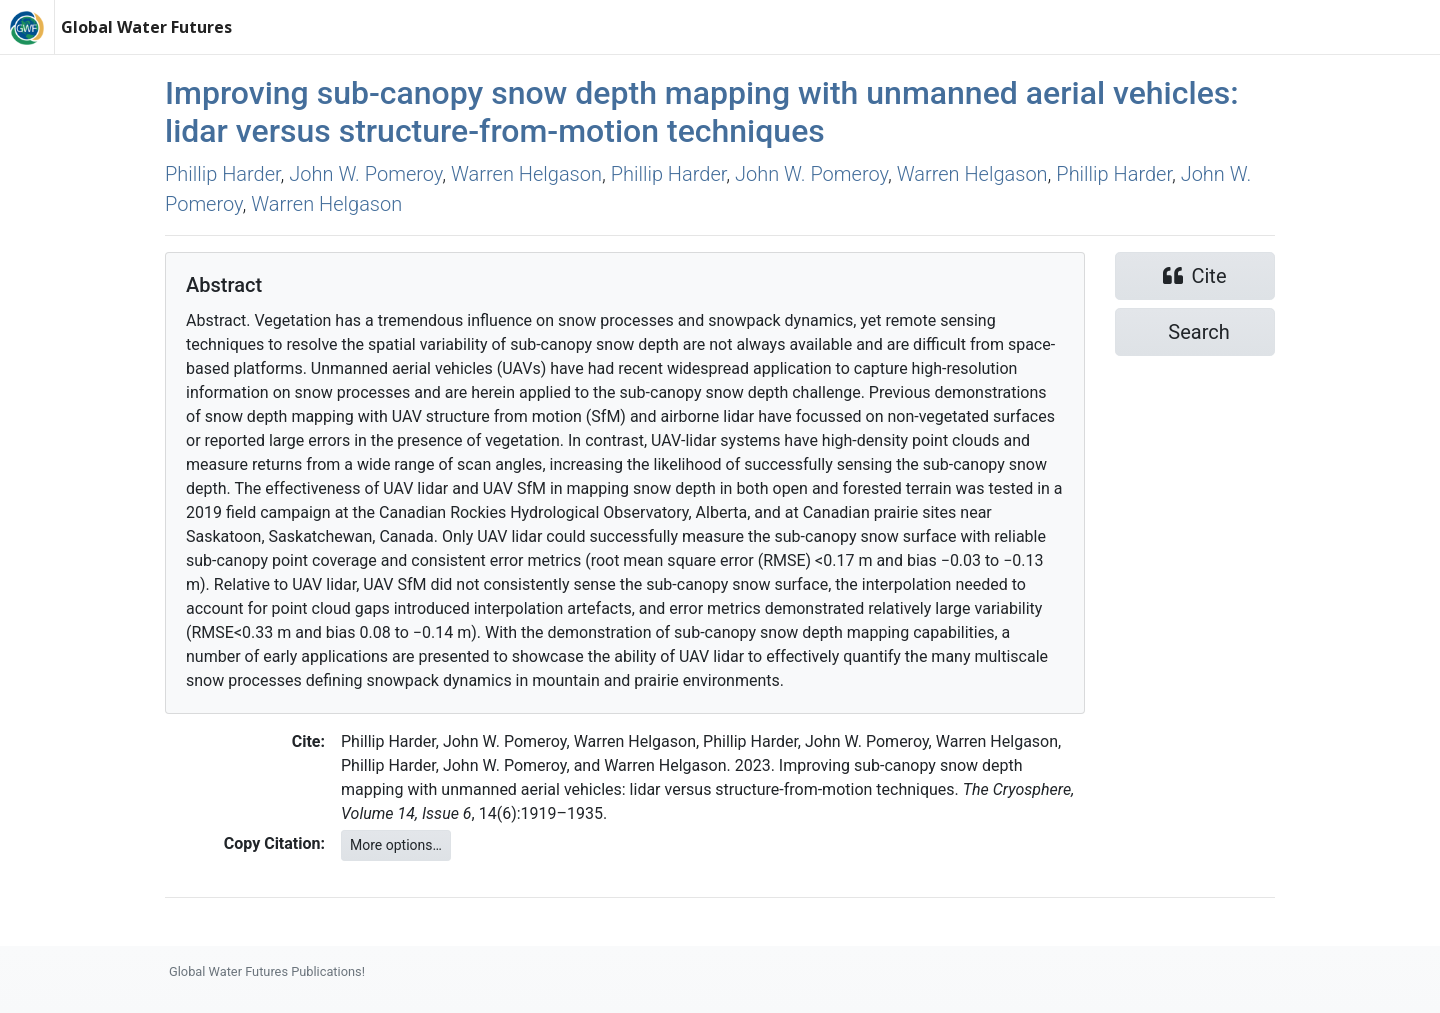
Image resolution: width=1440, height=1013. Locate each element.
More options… (396, 845)
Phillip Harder (223, 174)
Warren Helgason (526, 174)
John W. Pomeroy (365, 174)
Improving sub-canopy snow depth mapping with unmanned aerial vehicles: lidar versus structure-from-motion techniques (702, 112)
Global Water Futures (146, 27)
